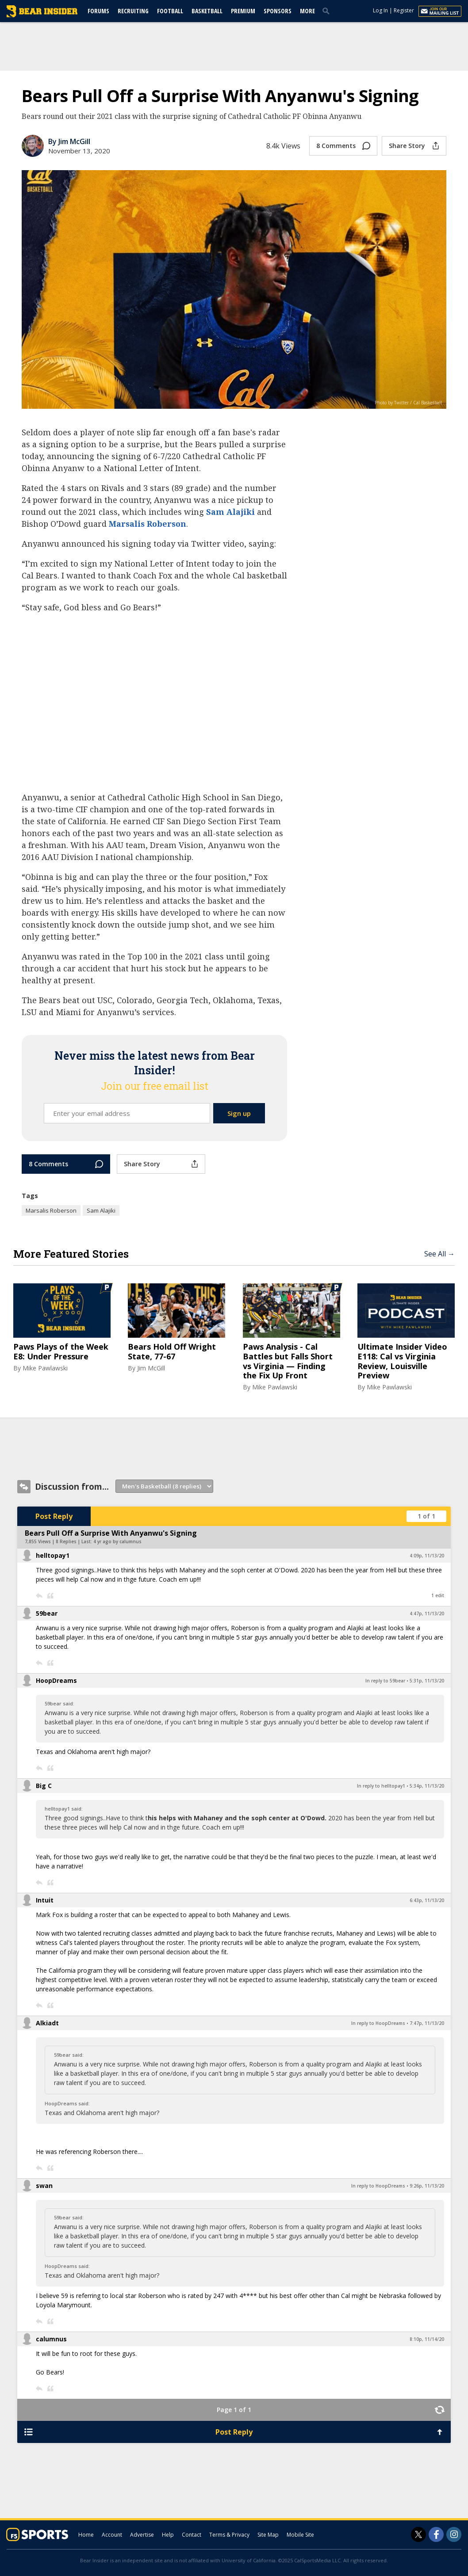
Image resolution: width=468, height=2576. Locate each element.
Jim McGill (151, 1368)
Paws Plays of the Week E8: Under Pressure (60, 1351)
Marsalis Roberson (147, 523)
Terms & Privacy (229, 2534)
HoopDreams (56, 1680)
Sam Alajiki (230, 511)
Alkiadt (47, 2023)
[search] (327, 10)
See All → (439, 1254)
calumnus (51, 2339)
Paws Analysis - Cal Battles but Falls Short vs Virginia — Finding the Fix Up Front (288, 1361)
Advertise (142, 2534)
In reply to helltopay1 (381, 1786)
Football (170, 11)
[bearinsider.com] (42, 15)
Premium (243, 11)
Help (168, 2534)
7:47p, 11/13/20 (427, 2023)
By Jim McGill (69, 141)
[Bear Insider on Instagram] (453, 2534)
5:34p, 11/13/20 (427, 1786)
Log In (380, 10)
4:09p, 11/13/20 (427, 1555)
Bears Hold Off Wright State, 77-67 (172, 1351)
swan (44, 2185)
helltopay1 (52, 1555)
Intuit (45, 1900)
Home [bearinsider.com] (86, 2534)
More (307, 11)
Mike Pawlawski (45, 1368)
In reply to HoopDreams (378, 2023)
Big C (44, 1785)
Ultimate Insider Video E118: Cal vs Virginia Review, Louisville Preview (402, 1361)
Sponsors (278, 11)
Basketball (207, 11)
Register (404, 10)
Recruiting (133, 11)
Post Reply (54, 1516)
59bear (47, 1613)
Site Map (268, 2534)
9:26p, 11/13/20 (427, 2186)
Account (112, 2534)
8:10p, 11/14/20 (427, 2339)
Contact (191, 2534)
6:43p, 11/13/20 (427, 1900)
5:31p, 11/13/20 (427, 1681)
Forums (98, 11)
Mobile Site (300, 2534)
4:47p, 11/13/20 (427, 1613)
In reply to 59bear (385, 1681)
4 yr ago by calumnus (117, 1541)
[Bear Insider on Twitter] (418, 2534)
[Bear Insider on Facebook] (436, 2534)
